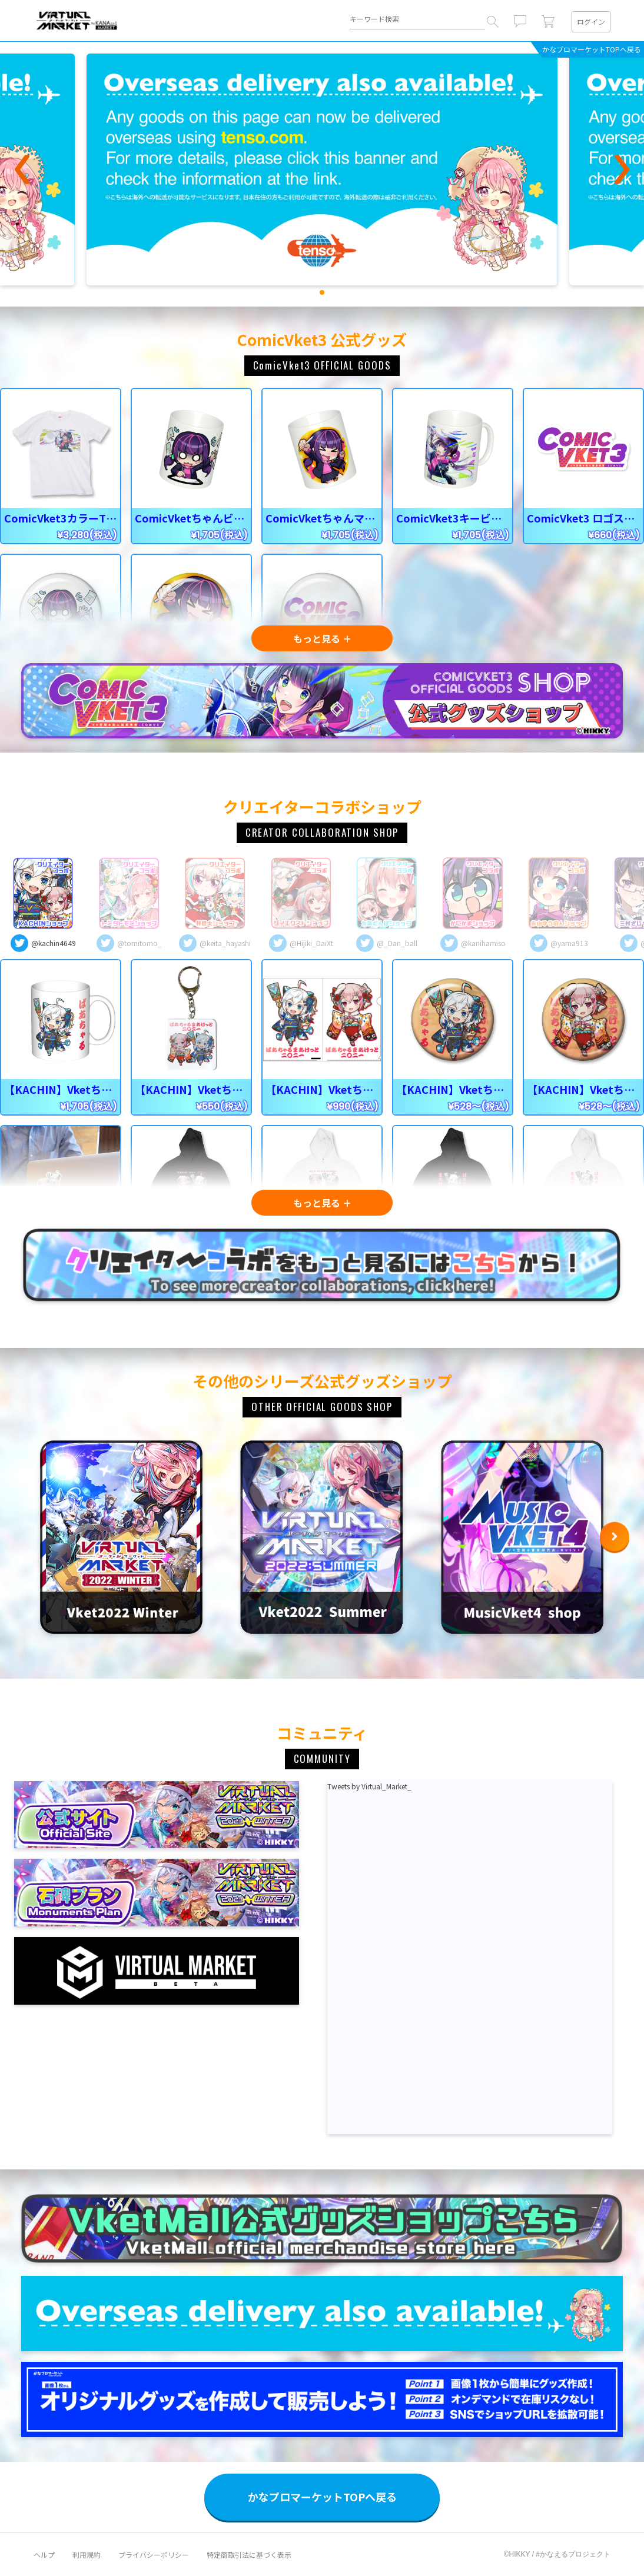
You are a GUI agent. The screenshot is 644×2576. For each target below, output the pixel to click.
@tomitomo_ (139, 943)
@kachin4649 (53, 943)
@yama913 (569, 943)
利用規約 (86, 2554)
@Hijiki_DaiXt (311, 943)
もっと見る (316, 638)
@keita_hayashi (225, 943)
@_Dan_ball (397, 943)
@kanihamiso (483, 943)
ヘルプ (44, 2554)
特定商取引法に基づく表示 (249, 2554)
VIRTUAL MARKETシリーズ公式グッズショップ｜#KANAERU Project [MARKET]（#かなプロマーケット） (77, 20)
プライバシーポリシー (153, 2554)
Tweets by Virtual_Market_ (369, 1786)
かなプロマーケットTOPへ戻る (591, 49)
